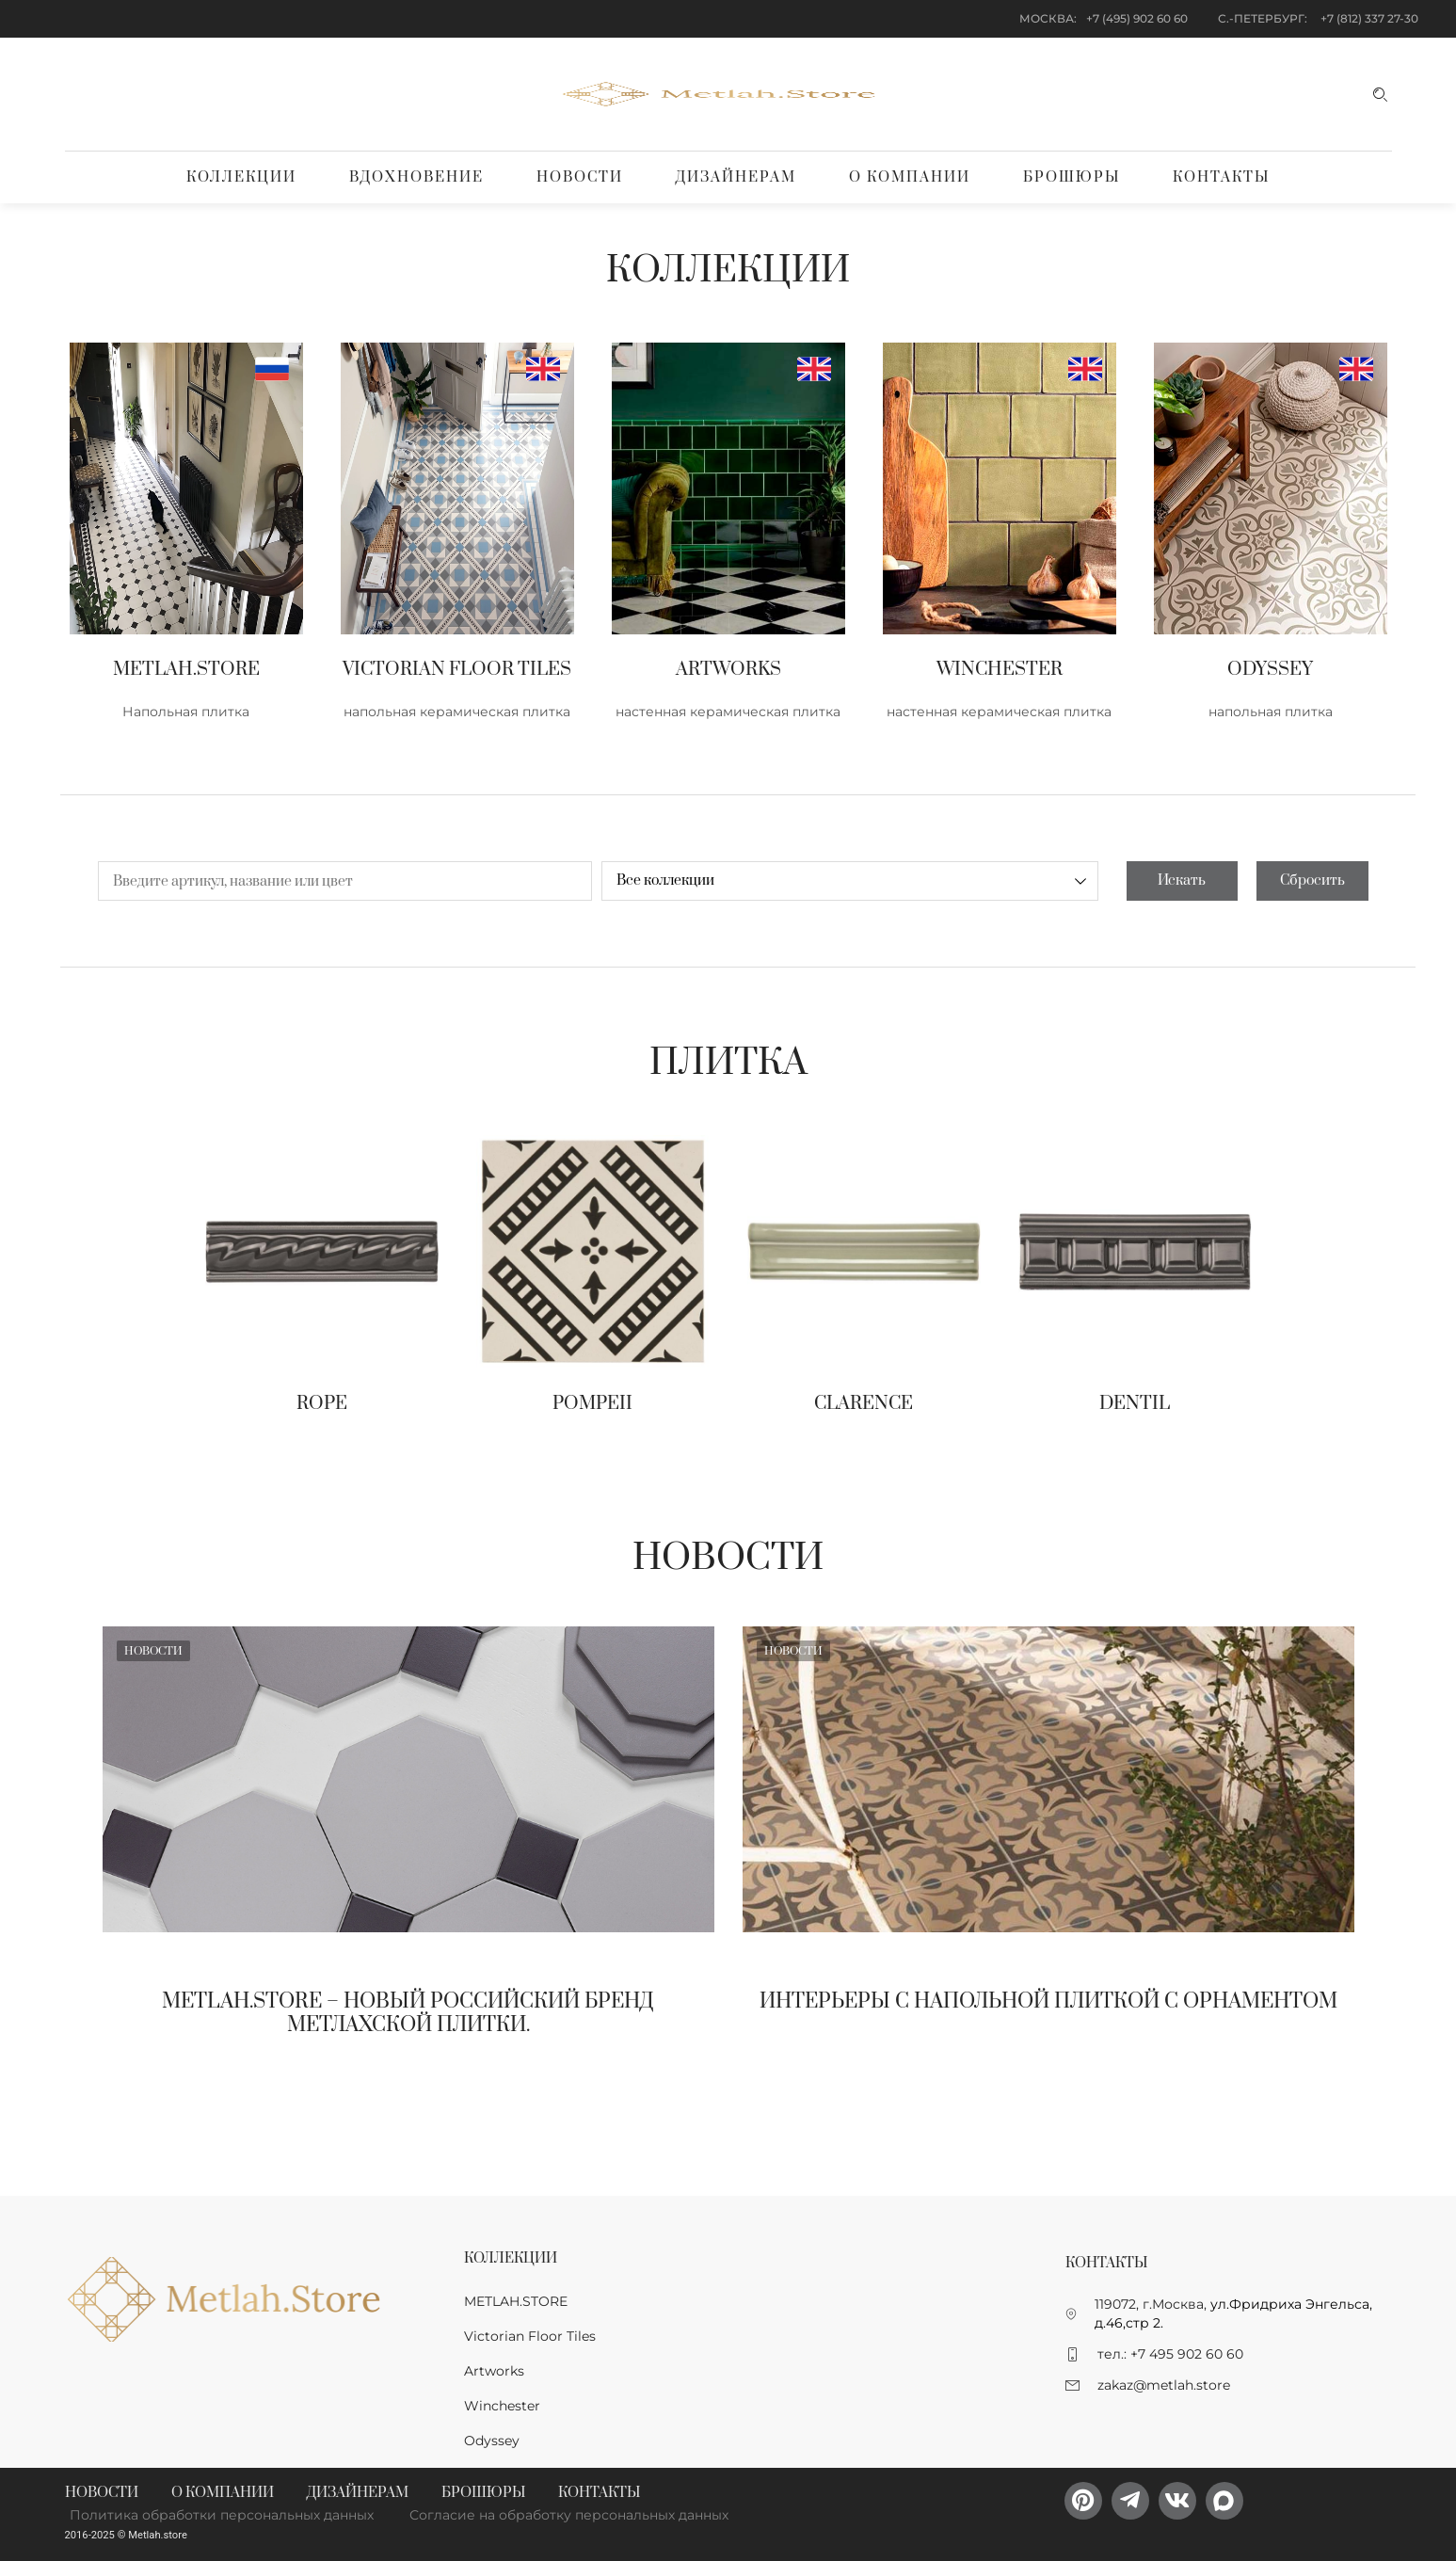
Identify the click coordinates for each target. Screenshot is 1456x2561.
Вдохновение (416, 177)
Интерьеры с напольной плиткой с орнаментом (1048, 2001)
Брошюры (1071, 177)
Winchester (502, 2405)
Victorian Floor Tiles (530, 2336)
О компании (909, 177)
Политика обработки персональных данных (222, 2514)
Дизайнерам (736, 177)
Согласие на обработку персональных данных (568, 2514)
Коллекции (241, 177)
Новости (579, 177)
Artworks (494, 2370)
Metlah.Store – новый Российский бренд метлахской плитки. (408, 2013)
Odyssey (492, 2440)
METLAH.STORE (516, 2301)
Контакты (1221, 177)
